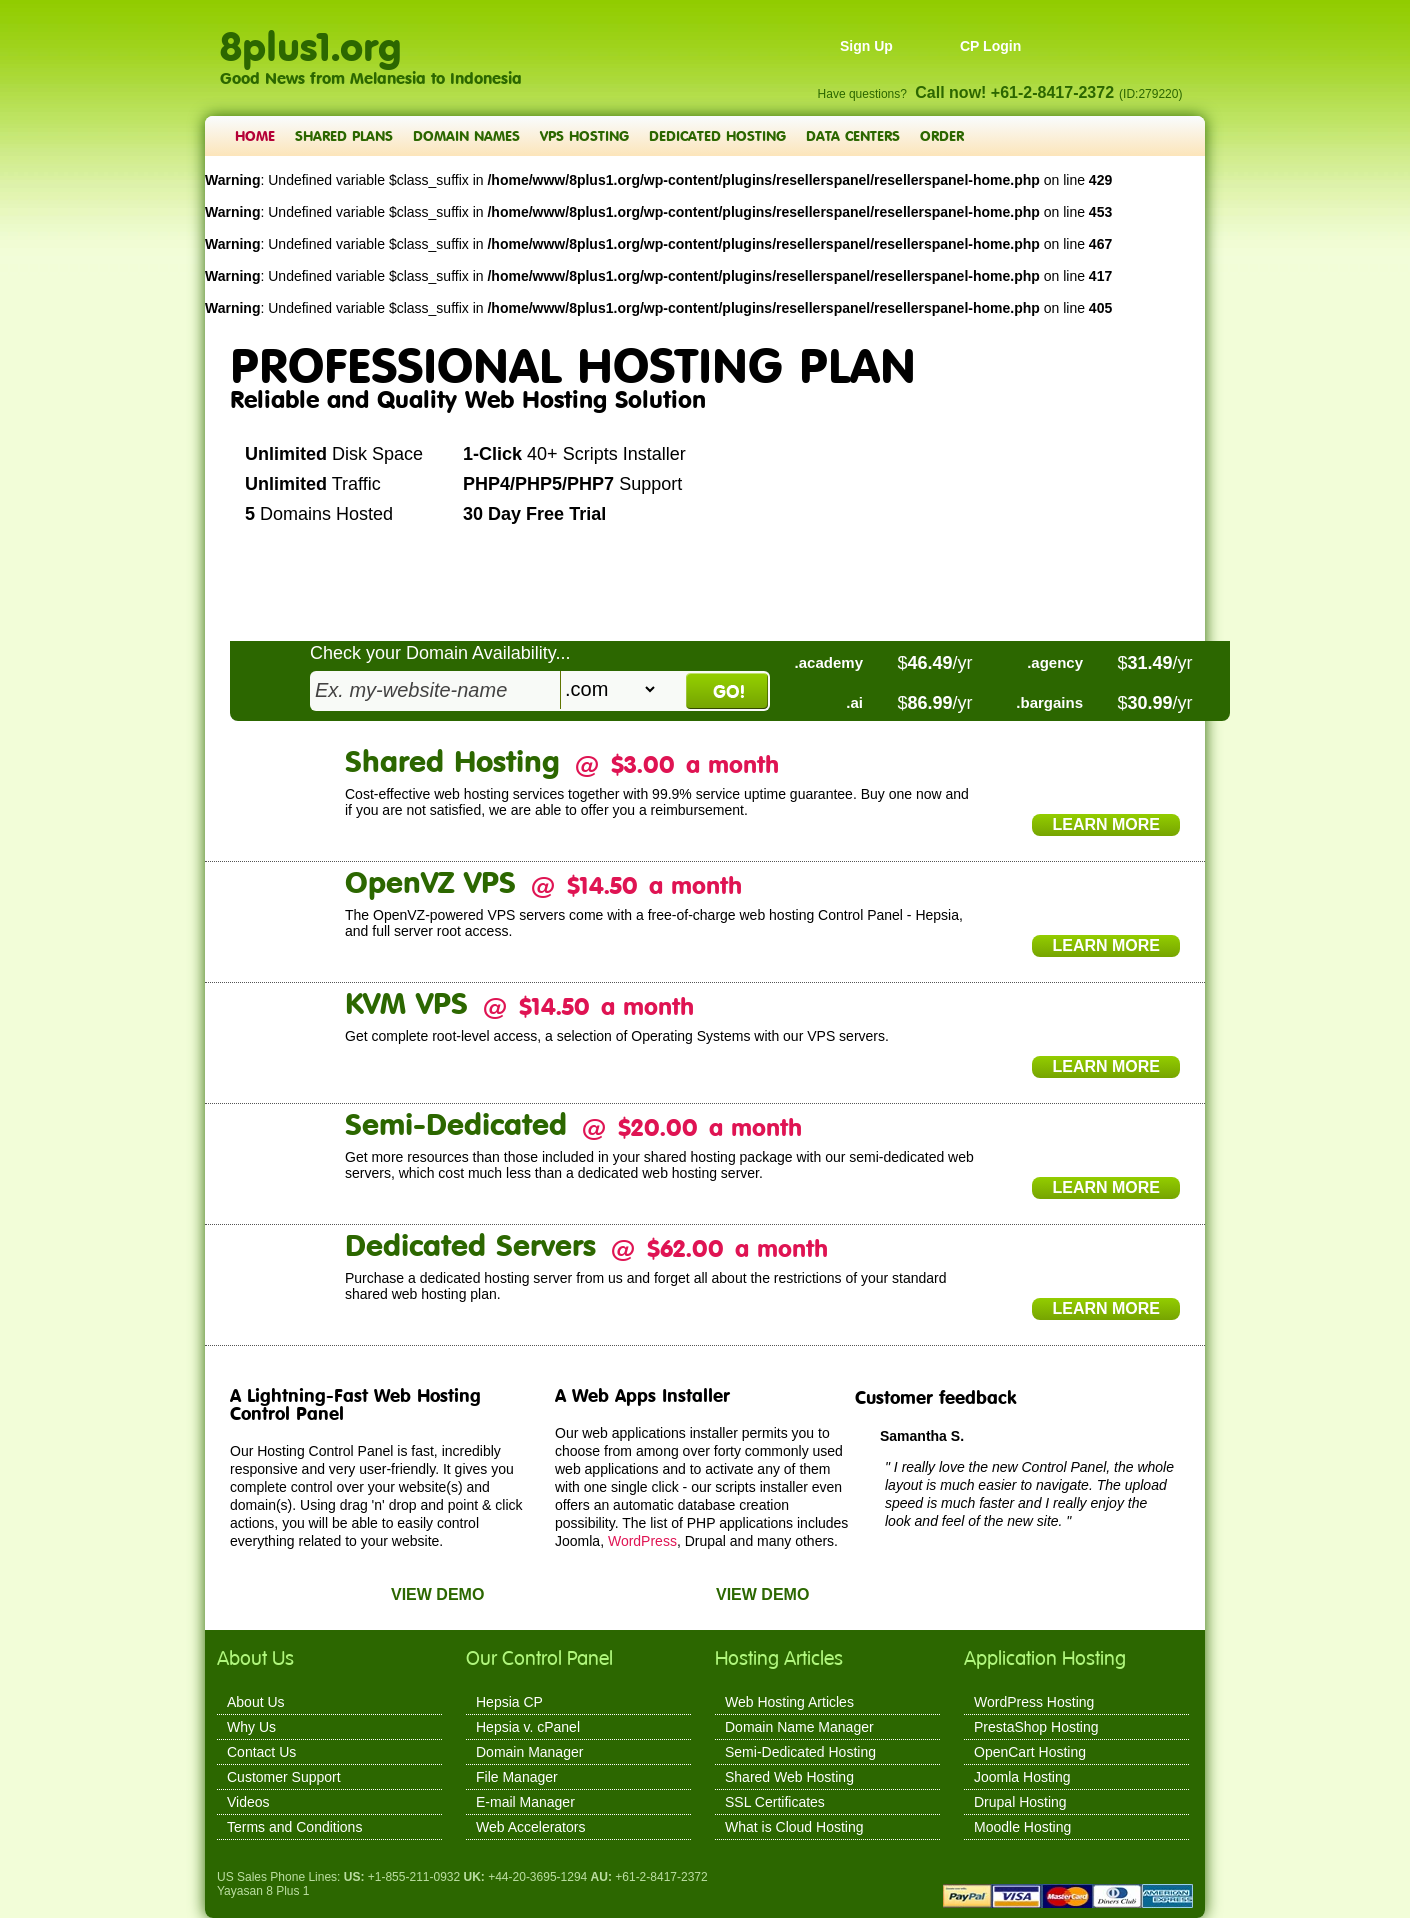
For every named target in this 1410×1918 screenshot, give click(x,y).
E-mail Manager (525, 1802)
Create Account (314, 573)
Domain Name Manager (799, 1727)
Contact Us (261, 1752)
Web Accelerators (530, 1827)
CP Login (990, 46)
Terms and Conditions (294, 1827)
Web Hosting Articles (789, 1702)
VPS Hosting (584, 135)
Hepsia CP (509, 1702)
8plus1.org (311, 35)
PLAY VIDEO (542, 574)
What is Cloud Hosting (794, 1827)
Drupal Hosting (1020, 1802)
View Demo (437, 1594)
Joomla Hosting (1022, 1777)
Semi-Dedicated (456, 1123)
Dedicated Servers (470, 1244)
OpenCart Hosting (1030, 1752)
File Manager (517, 1777)
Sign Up (866, 46)
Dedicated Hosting (717, 135)
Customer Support (284, 1777)
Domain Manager (529, 1752)
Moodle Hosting (1022, 1827)
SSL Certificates (775, 1802)
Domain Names (466, 135)
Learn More (1106, 824)
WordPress (642, 1541)
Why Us (251, 1727)
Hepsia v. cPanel (528, 1727)
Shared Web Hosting (789, 1777)
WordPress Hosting (1034, 1702)
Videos (248, 1802)
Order (942, 135)
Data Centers (853, 135)
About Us (256, 1702)
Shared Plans (344, 135)
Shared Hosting (452, 760)
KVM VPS (406, 1002)
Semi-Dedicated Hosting (800, 1752)
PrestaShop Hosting (1036, 1727)
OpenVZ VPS (430, 881)
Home (255, 135)
